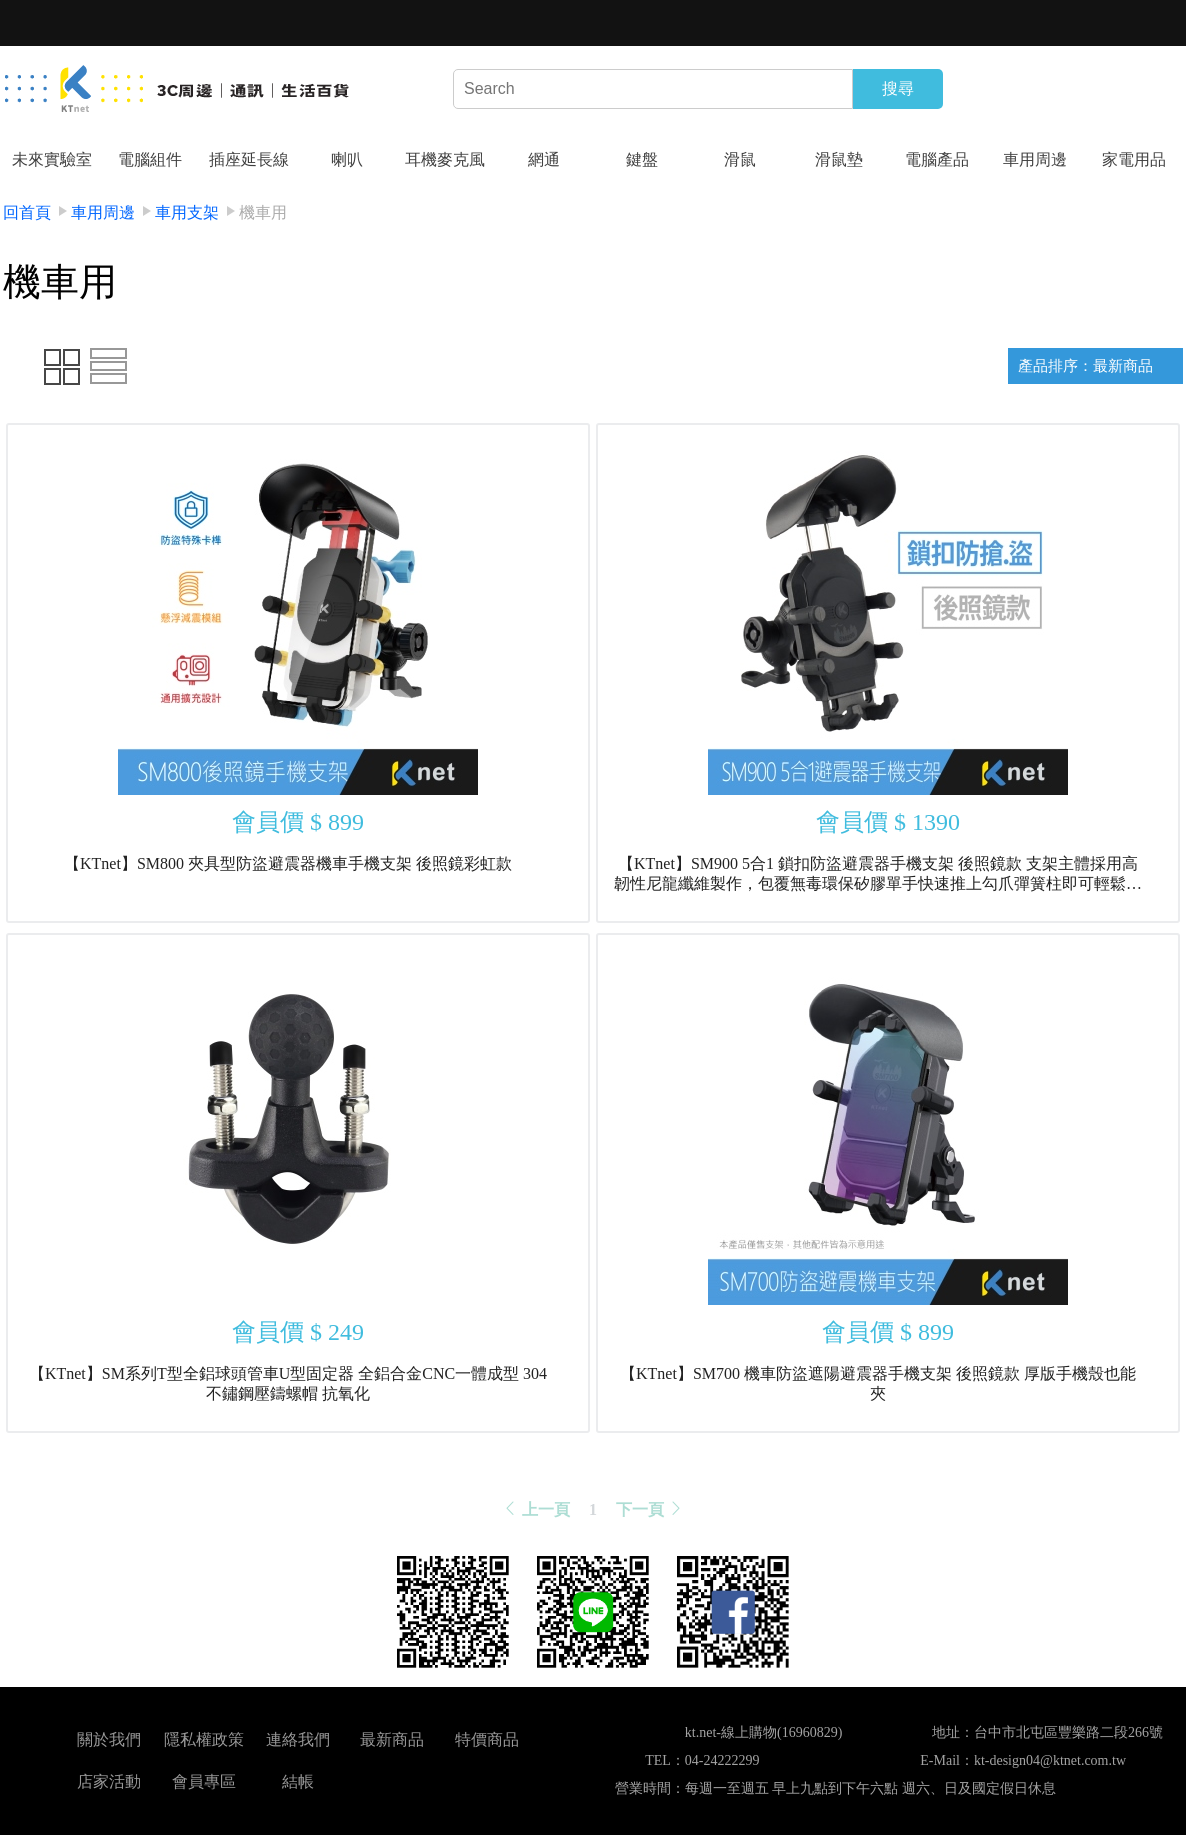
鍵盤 (642, 159)
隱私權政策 (204, 1739)
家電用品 (1134, 159)
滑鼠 (740, 159)
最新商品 (392, 1739)
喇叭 (347, 159)
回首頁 (27, 212)
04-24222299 (722, 1760)
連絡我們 (298, 1739)
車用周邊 (1035, 159)
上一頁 (536, 1509)
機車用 (263, 212)
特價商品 (487, 1739)
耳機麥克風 (445, 159)
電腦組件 (150, 159)
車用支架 (187, 212)
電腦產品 (937, 159)
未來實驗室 (52, 159)
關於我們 (109, 1739)
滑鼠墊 (839, 159)
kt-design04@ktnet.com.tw (1050, 1760)
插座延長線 (249, 159)
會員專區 (204, 1781)
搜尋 (898, 88)
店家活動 (109, 1781)
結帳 (298, 1781)
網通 (544, 159)
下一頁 (650, 1509)
